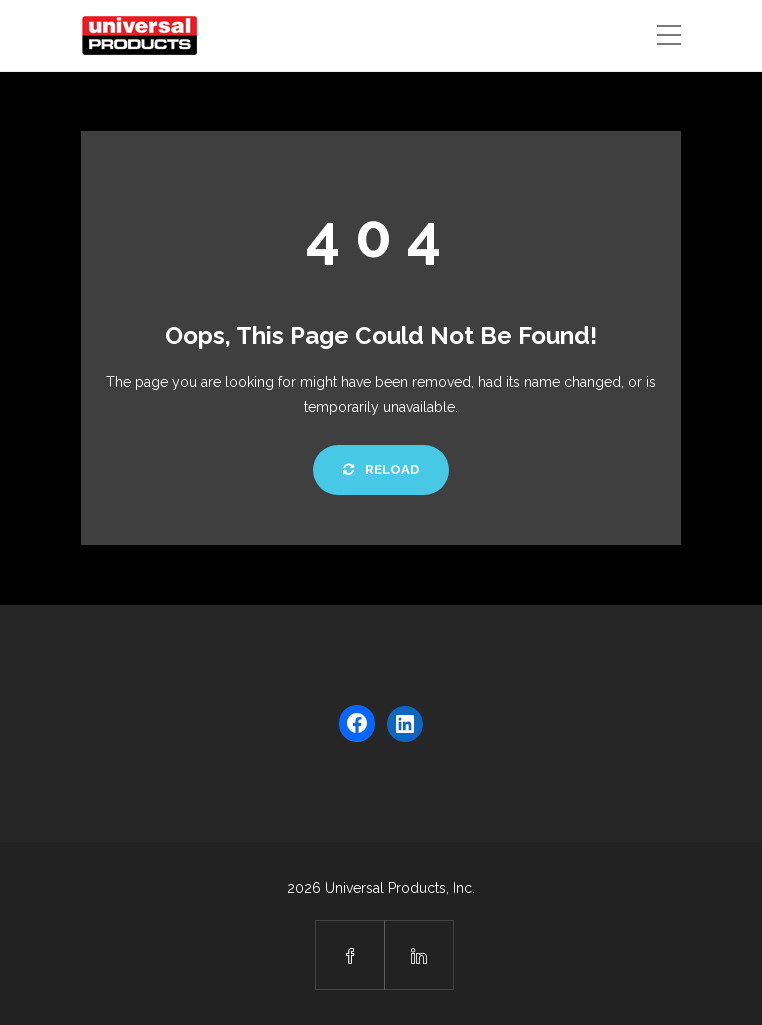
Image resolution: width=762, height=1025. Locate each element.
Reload (381, 469)
